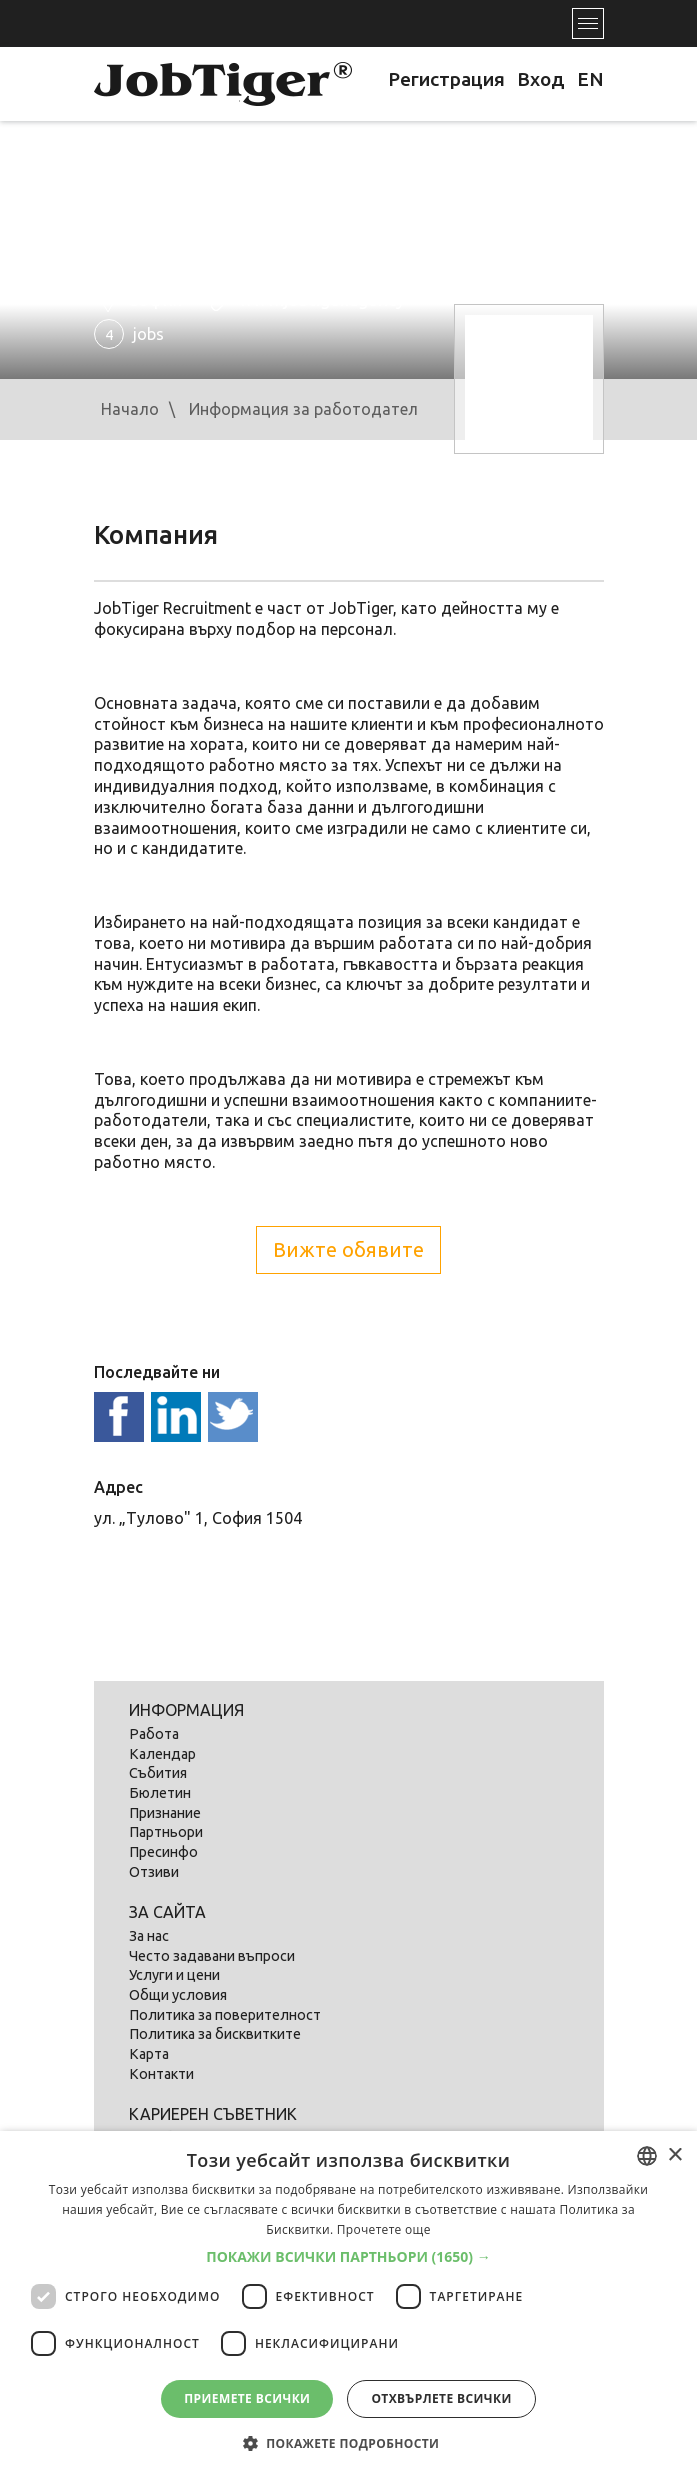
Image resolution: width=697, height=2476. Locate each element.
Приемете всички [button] (247, 2398)
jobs (129, 334)
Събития (158, 1773)
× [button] (674, 2155)
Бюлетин (160, 1793)
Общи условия (178, 1995)
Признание (165, 1813)
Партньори (166, 1832)
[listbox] (647, 2156)
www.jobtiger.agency (322, 299)
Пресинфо (163, 1852)
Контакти (161, 2074)
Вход (541, 79)
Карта (149, 2054)
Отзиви (154, 1872)
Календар (162, 1754)
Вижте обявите (348, 1249)
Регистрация (446, 79)
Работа (154, 1734)
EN (590, 79)
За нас (149, 1936)
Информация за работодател (303, 409)
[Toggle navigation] (588, 23)
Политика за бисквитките (215, 2034)
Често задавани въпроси (212, 1956)
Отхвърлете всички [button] (441, 2398)
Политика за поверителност (225, 2015)
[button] (348, 2257)
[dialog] (348, 2303)
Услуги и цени (174, 1975)
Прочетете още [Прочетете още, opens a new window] (384, 2229)
